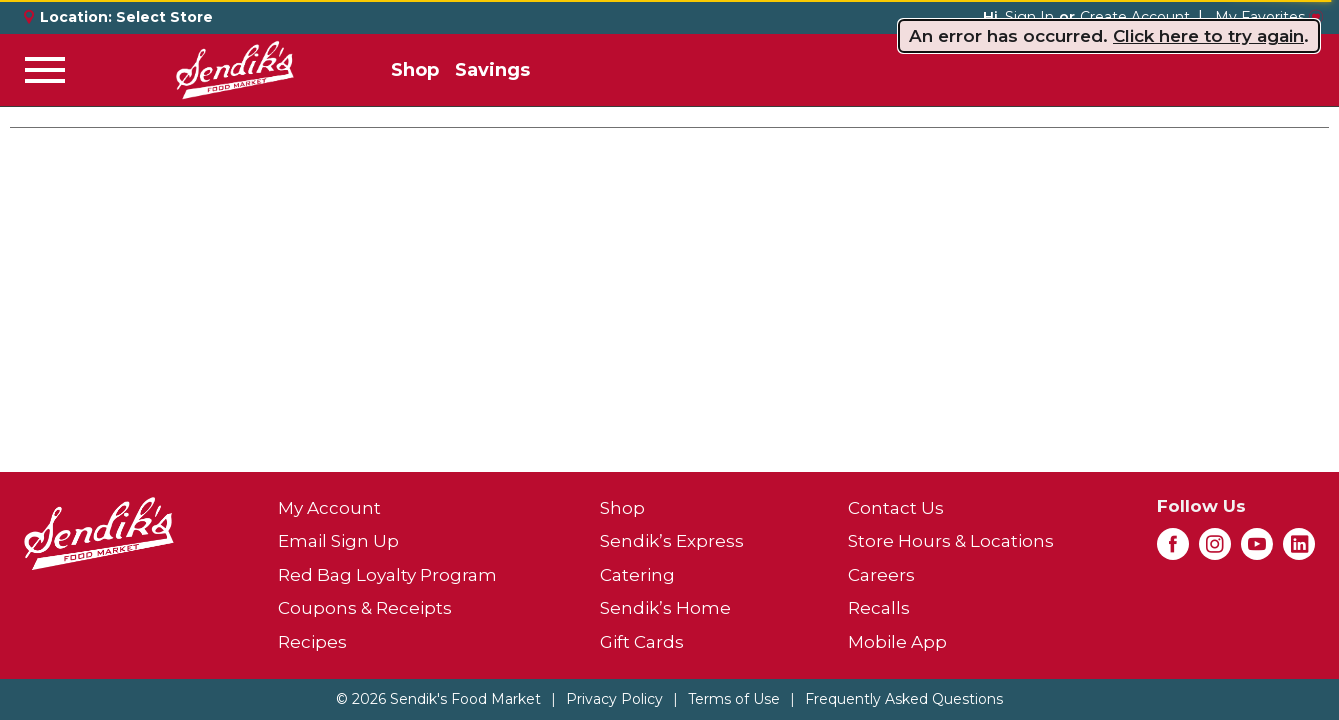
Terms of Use (734, 699)
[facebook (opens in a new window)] (1173, 550)
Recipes (312, 642)
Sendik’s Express (672, 541)
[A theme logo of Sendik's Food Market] (235, 70)
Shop (415, 70)
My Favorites (1269, 17)
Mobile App (897, 642)
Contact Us (896, 508)
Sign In (1029, 17)
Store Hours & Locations (951, 541)
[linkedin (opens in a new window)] (1299, 550)
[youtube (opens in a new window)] (1257, 550)
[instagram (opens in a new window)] (1215, 550)
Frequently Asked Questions (904, 699)
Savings (492, 70)
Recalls (879, 608)
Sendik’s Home (665, 608)
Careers (881, 575)
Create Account (1135, 17)
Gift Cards (642, 642)
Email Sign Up (338, 541)
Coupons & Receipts (365, 608)
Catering (637, 575)
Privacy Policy (614, 699)
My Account (329, 508)
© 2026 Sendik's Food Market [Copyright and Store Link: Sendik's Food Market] (438, 699)
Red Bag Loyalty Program (387, 575)
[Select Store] (166, 17)
